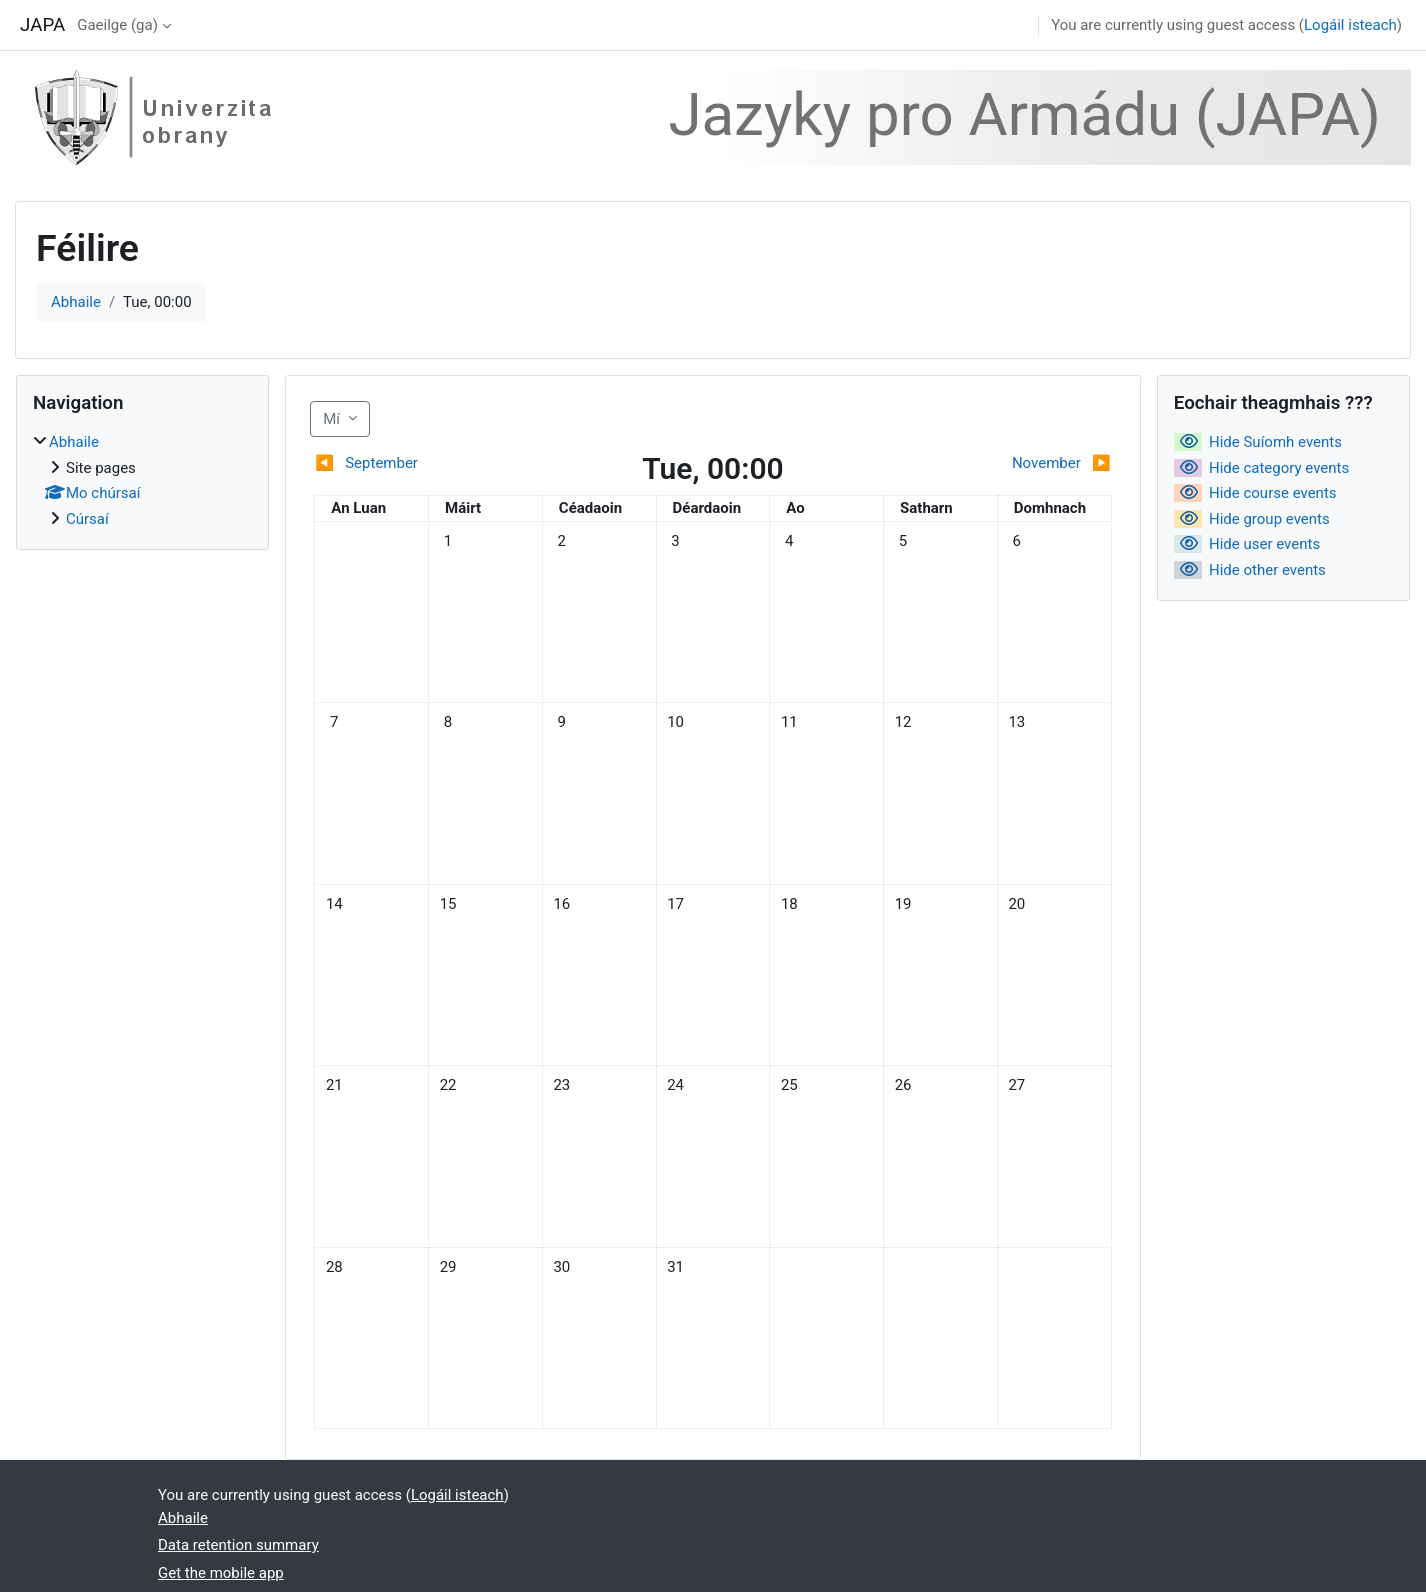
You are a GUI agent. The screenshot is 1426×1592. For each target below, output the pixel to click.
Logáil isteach (1350, 25)
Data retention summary (238, 1545)
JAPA (42, 25)
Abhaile (76, 302)
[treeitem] (142, 480)
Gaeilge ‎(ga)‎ (117, 25)
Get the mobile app (221, 1573)
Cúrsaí (87, 519)
